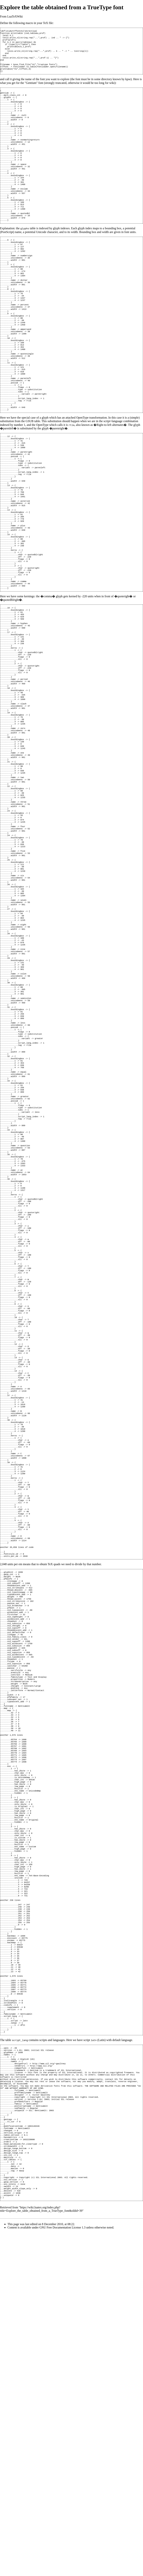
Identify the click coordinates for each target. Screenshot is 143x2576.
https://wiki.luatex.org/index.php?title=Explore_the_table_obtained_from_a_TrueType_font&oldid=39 (41, 2553)
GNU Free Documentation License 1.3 (62, 2571)
